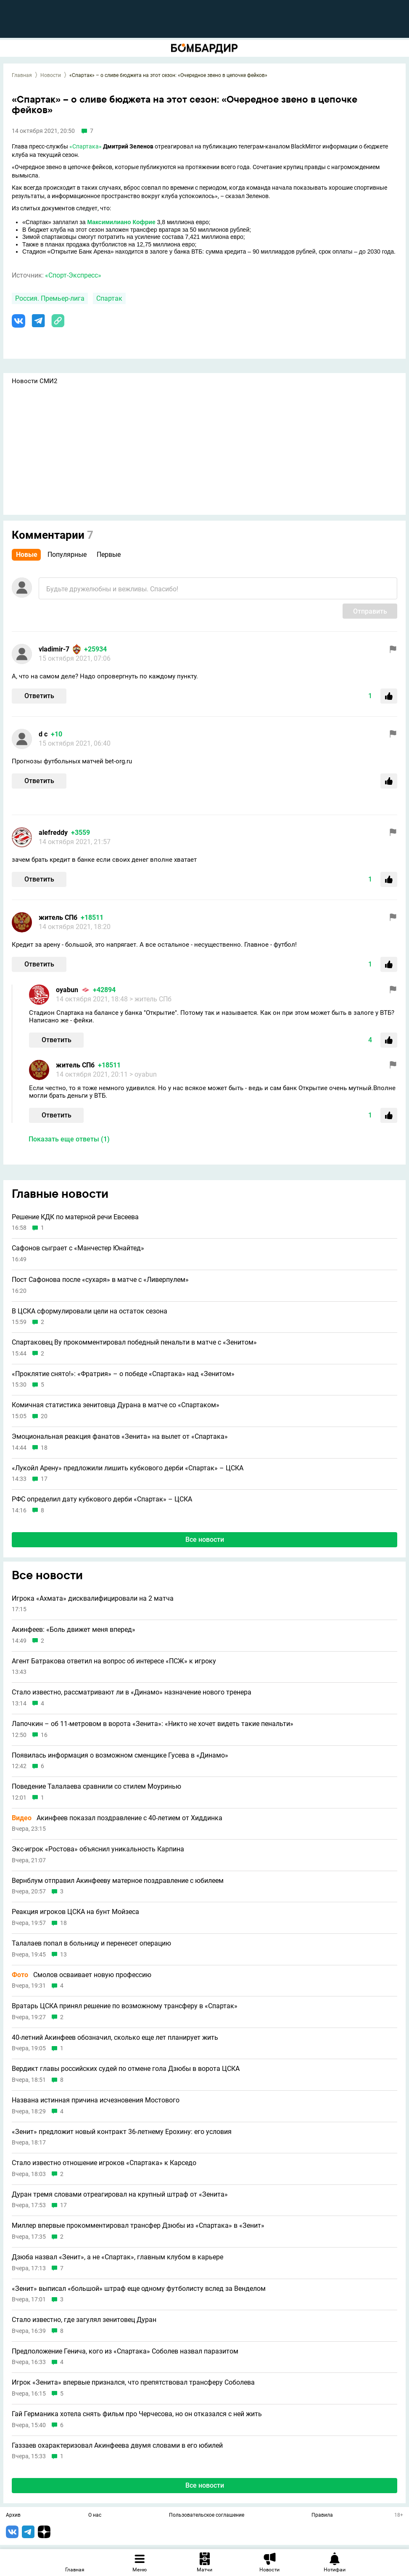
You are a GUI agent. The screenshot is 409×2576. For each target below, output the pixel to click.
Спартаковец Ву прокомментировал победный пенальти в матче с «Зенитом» (134, 1342)
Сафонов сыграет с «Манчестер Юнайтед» (78, 1248)
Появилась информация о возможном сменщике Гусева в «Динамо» (120, 1755)
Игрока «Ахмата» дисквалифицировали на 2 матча (93, 1598)
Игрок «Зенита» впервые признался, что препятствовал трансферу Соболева (133, 2382)
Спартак (109, 298)
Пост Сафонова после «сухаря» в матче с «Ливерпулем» (100, 1280)
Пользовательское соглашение (206, 2515)
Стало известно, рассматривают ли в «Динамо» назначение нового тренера (131, 1692)
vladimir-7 (54, 649)
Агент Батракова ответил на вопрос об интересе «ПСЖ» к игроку (114, 1661)
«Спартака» (85, 146)
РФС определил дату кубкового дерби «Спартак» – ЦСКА (102, 1499)
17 (44, 1479)
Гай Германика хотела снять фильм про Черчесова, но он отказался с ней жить (137, 2414)
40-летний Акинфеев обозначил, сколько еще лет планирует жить (115, 2037)
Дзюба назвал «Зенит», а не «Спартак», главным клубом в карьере (117, 2257)
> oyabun (143, 1074)
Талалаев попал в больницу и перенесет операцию (91, 1943)
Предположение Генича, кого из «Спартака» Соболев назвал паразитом (125, 2351)
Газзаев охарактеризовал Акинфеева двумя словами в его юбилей (117, 2445)
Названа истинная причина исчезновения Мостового (95, 2100)
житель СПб (58, 917)
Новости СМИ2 (34, 381)
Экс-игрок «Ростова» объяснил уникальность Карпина (98, 1849)
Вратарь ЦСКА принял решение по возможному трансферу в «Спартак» (124, 2006)
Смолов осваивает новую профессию (81, 1975)
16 (44, 1735)
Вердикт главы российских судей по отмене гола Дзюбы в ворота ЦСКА (126, 2069)
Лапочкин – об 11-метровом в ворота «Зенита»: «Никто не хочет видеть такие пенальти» (152, 1724)
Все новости (204, 1539)
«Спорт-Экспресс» (73, 275)
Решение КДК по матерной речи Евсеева (75, 1217)
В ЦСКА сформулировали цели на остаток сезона (89, 1311)
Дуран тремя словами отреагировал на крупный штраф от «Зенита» (120, 2194)
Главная (22, 75)
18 (44, 1448)
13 (63, 1954)
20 (44, 1416)
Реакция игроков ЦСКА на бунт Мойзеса (75, 1912)
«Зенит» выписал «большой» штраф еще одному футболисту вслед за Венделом (139, 2289)
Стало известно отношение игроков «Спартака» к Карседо (104, 2163)
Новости (50, 75)
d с (43, 734)
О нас (94, 2515)
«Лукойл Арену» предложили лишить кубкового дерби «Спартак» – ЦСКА (127, 1468)
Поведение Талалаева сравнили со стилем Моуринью (96, 1786)
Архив (13, 2515)
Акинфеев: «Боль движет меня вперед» (73, 1629)
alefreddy (53, 833)
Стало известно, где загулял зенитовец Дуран (84, 2320)
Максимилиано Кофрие (121, 222)
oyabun (67, 990)
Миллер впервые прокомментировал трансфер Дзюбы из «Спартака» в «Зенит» (138, 2225)
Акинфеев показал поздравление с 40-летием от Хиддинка (117, 1818)
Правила (322, 2515)
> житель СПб (150, 999)
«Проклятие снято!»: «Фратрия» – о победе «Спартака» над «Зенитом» (123, 1374)
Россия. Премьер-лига (49, 298)
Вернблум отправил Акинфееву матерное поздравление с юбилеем (118, 1881)
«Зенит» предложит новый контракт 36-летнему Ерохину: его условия (122, 2132)
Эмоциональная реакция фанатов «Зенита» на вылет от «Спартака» (120, 1436)
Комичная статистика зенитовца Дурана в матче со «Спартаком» (115, 1405)
